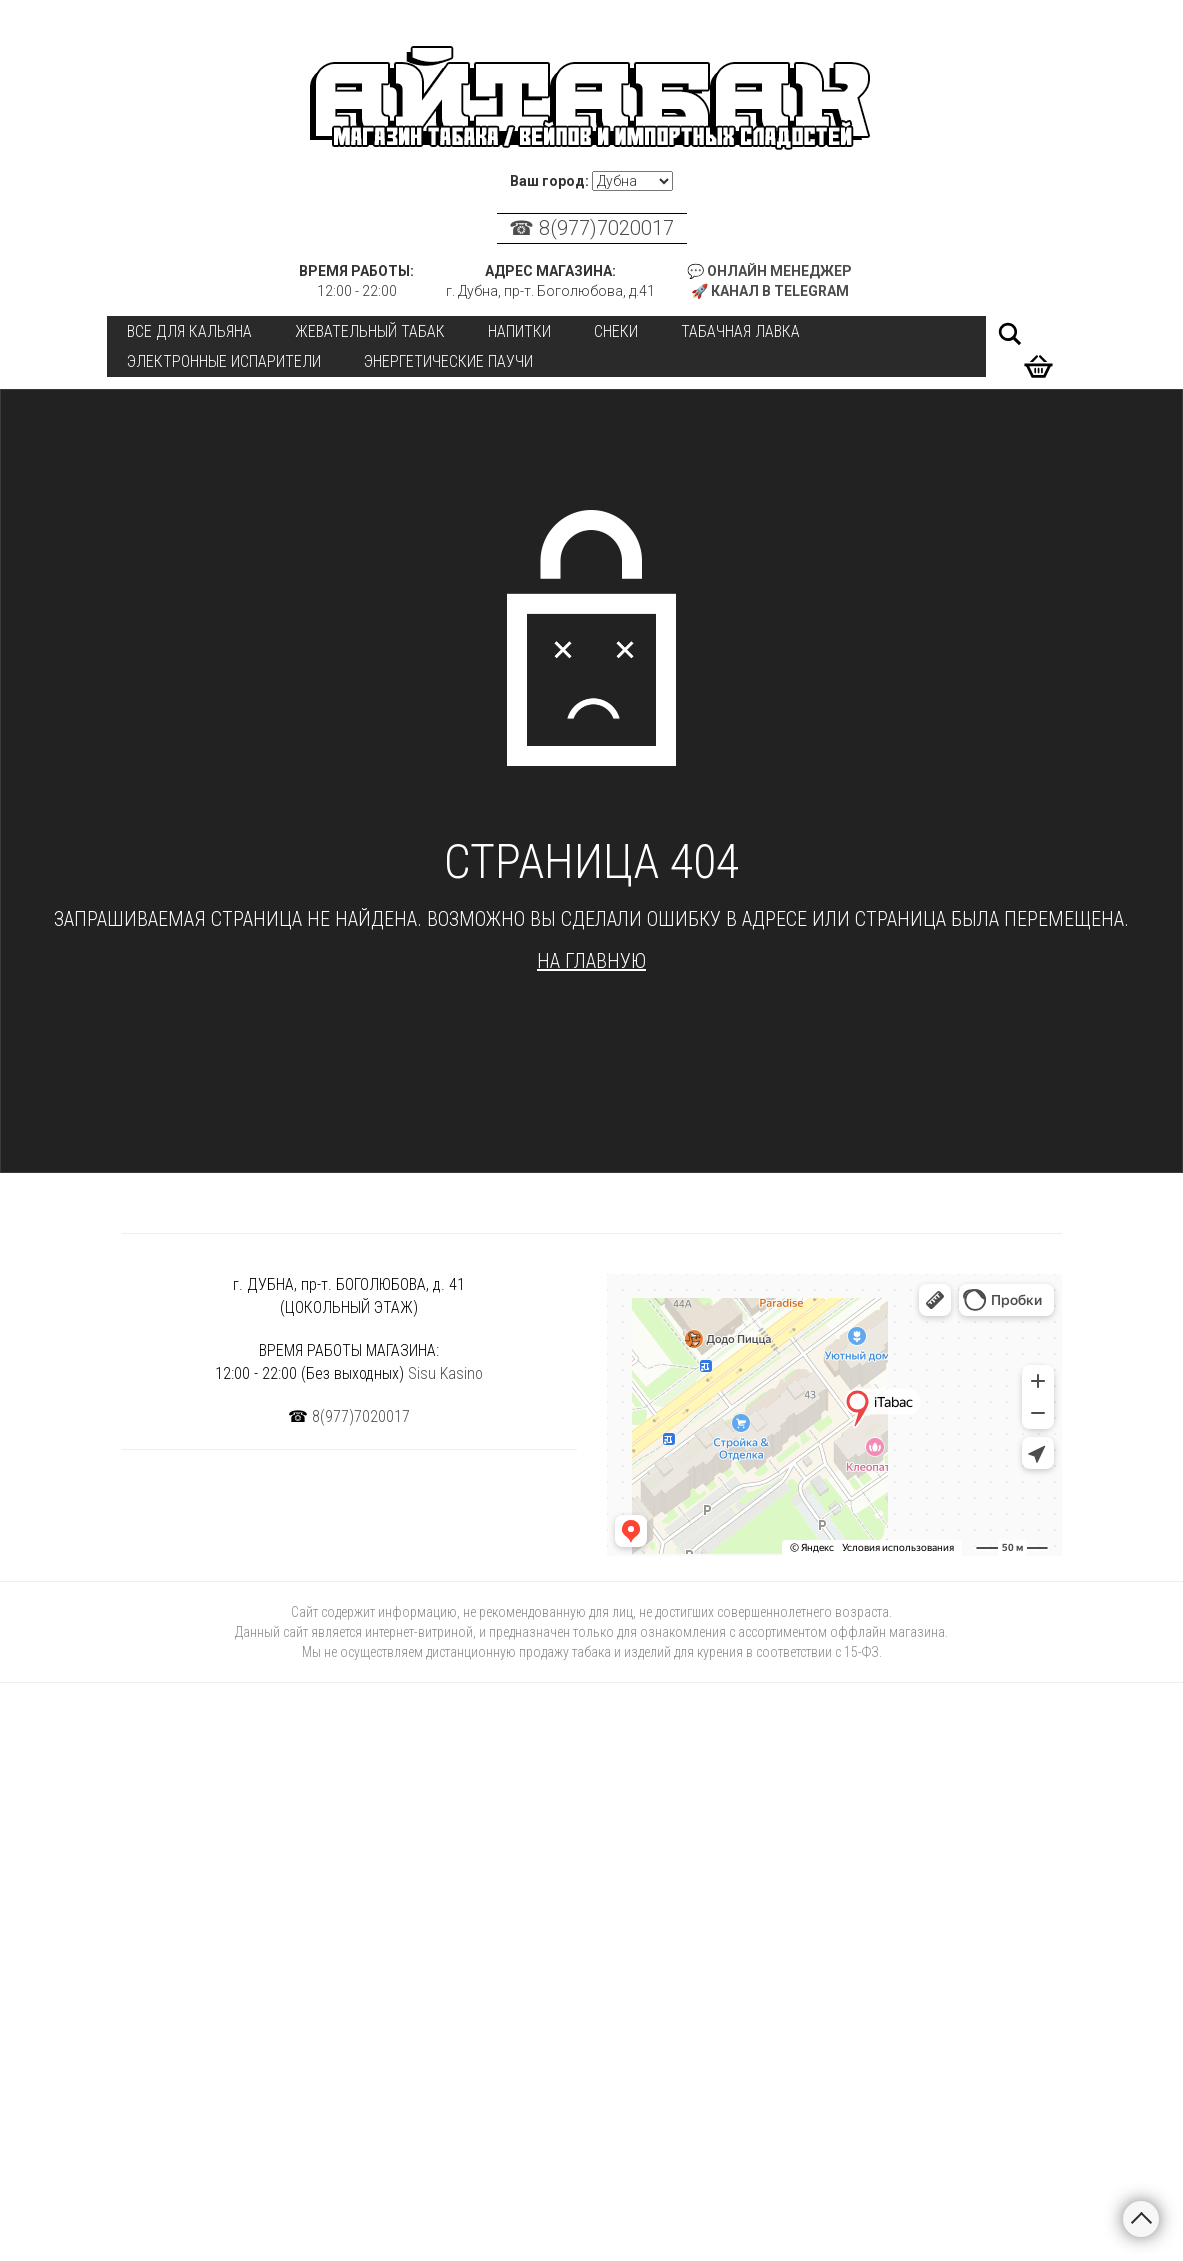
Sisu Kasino (445, 1373)
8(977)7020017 (361, 1416)
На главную (591, 961)
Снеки (616, 331)
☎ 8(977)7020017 (591, 228)
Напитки (519, 331)
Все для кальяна (189, 331)
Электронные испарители (224, 361)
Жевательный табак (370, 331)
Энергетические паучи (448, 361)
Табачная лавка (740, 331)
